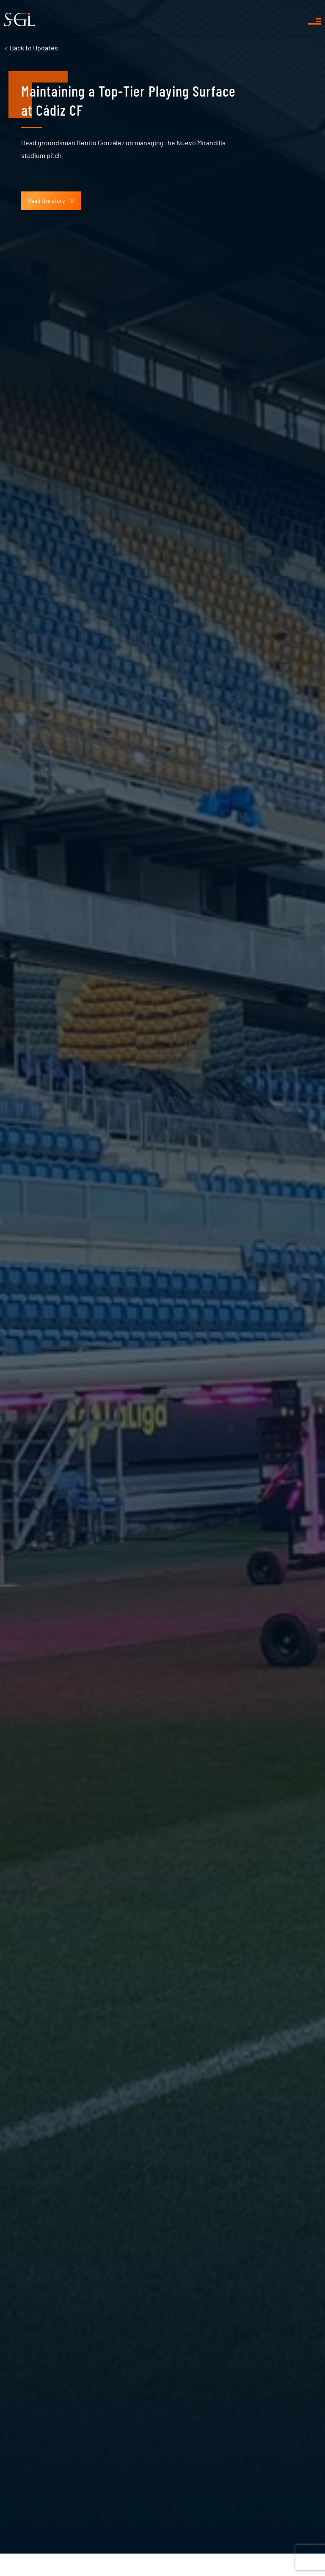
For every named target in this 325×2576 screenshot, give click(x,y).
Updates (34, 48)
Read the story (51, 200)
